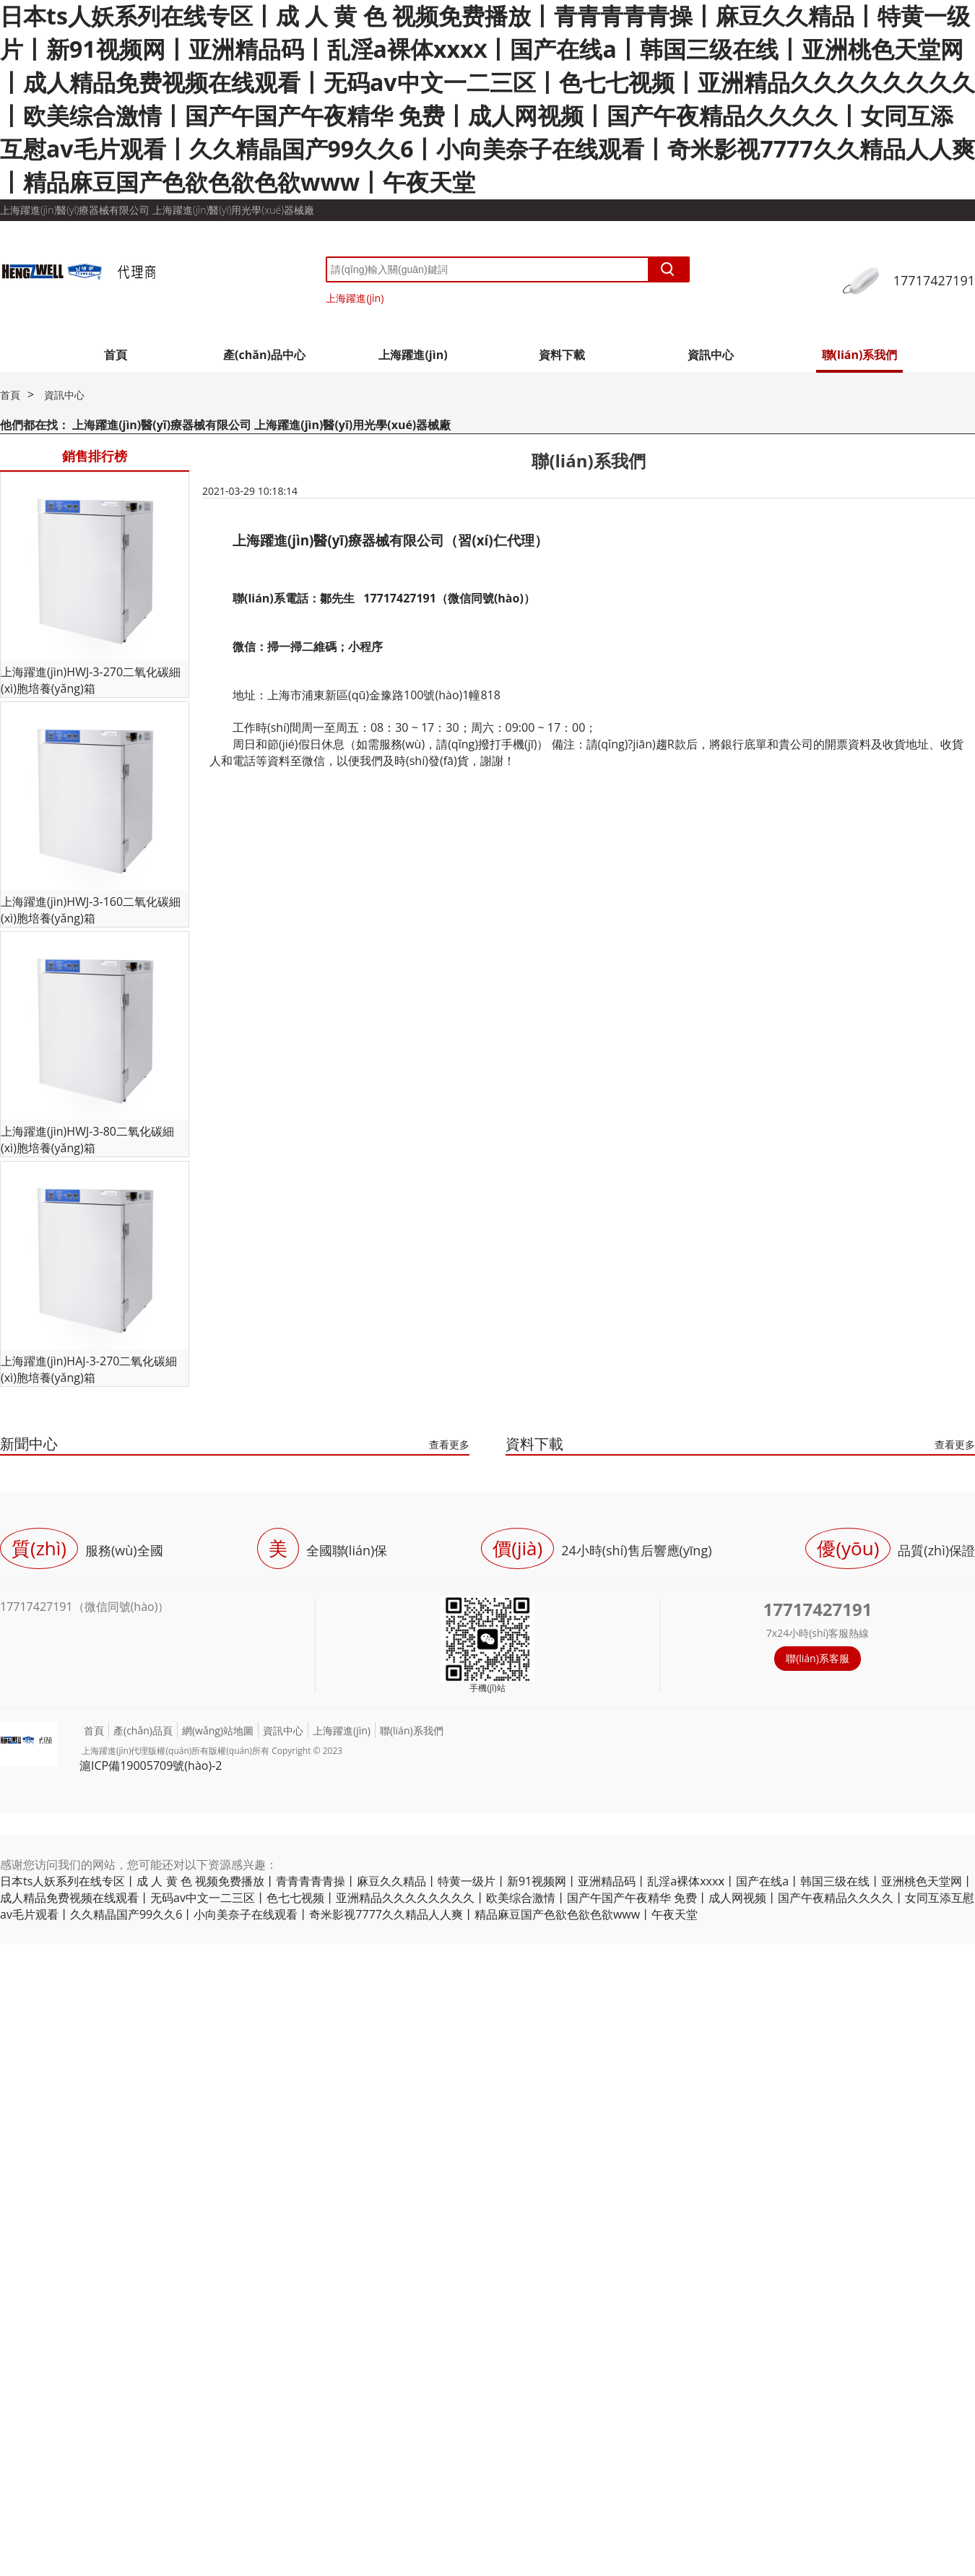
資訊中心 (711, 355)
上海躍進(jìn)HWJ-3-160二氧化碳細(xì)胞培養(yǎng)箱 (91, 910)
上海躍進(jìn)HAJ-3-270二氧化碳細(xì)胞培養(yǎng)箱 (89, 1369)
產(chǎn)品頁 (143, 1730)
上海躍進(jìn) (355, 298)
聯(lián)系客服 (817, 1658)
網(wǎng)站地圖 (218, 1730)
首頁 (115, 355)
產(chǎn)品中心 (264, 355)
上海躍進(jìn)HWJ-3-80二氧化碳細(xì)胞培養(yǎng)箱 (87, 1139)
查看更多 (449, 1444)
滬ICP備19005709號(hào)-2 (150, 1765)
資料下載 (562, 355)
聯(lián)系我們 (860, 355)
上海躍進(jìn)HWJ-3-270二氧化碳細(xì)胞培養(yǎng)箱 (91, 680)
